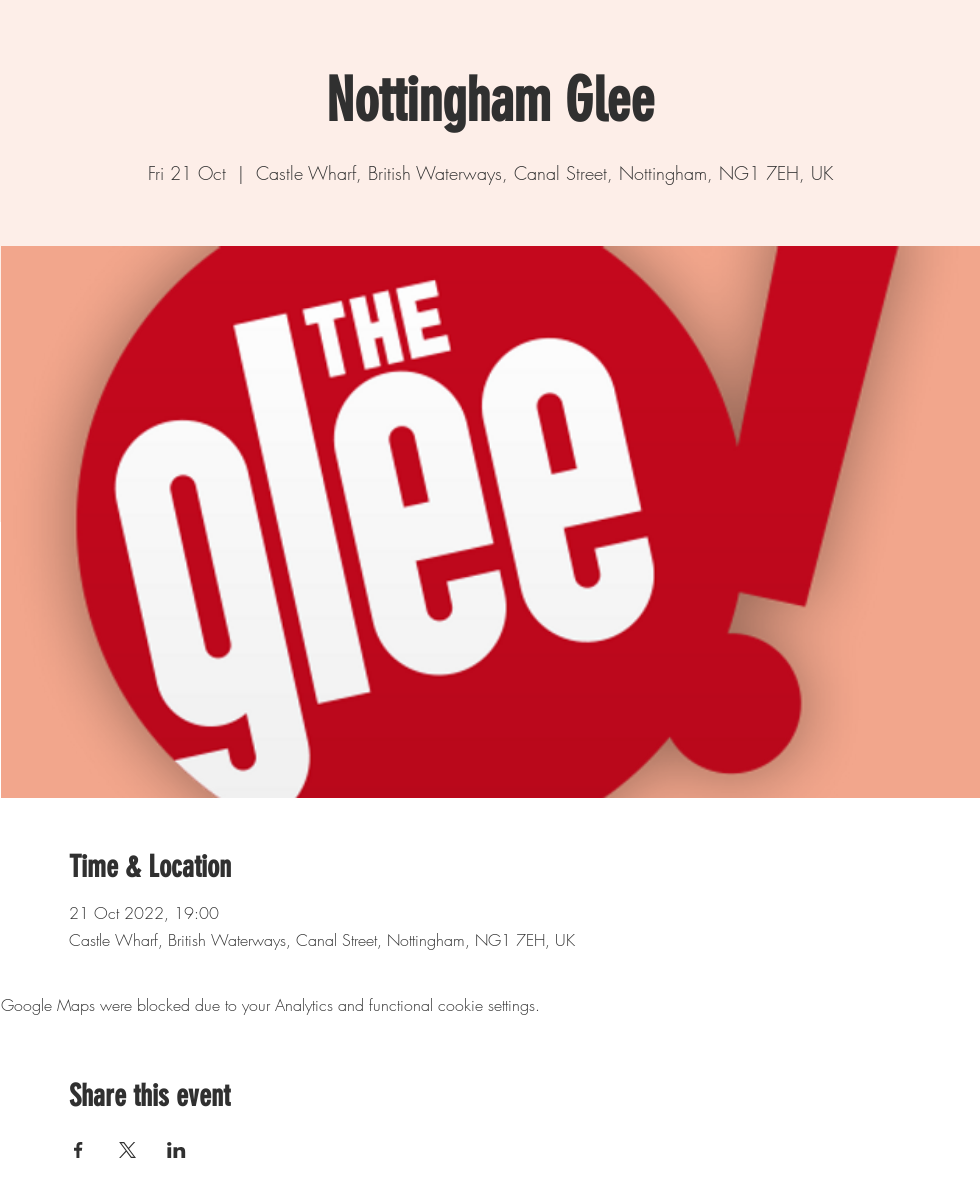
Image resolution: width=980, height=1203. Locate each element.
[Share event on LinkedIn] (176, 1150)
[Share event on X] (127, 1150)
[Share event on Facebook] (78, 1150)
